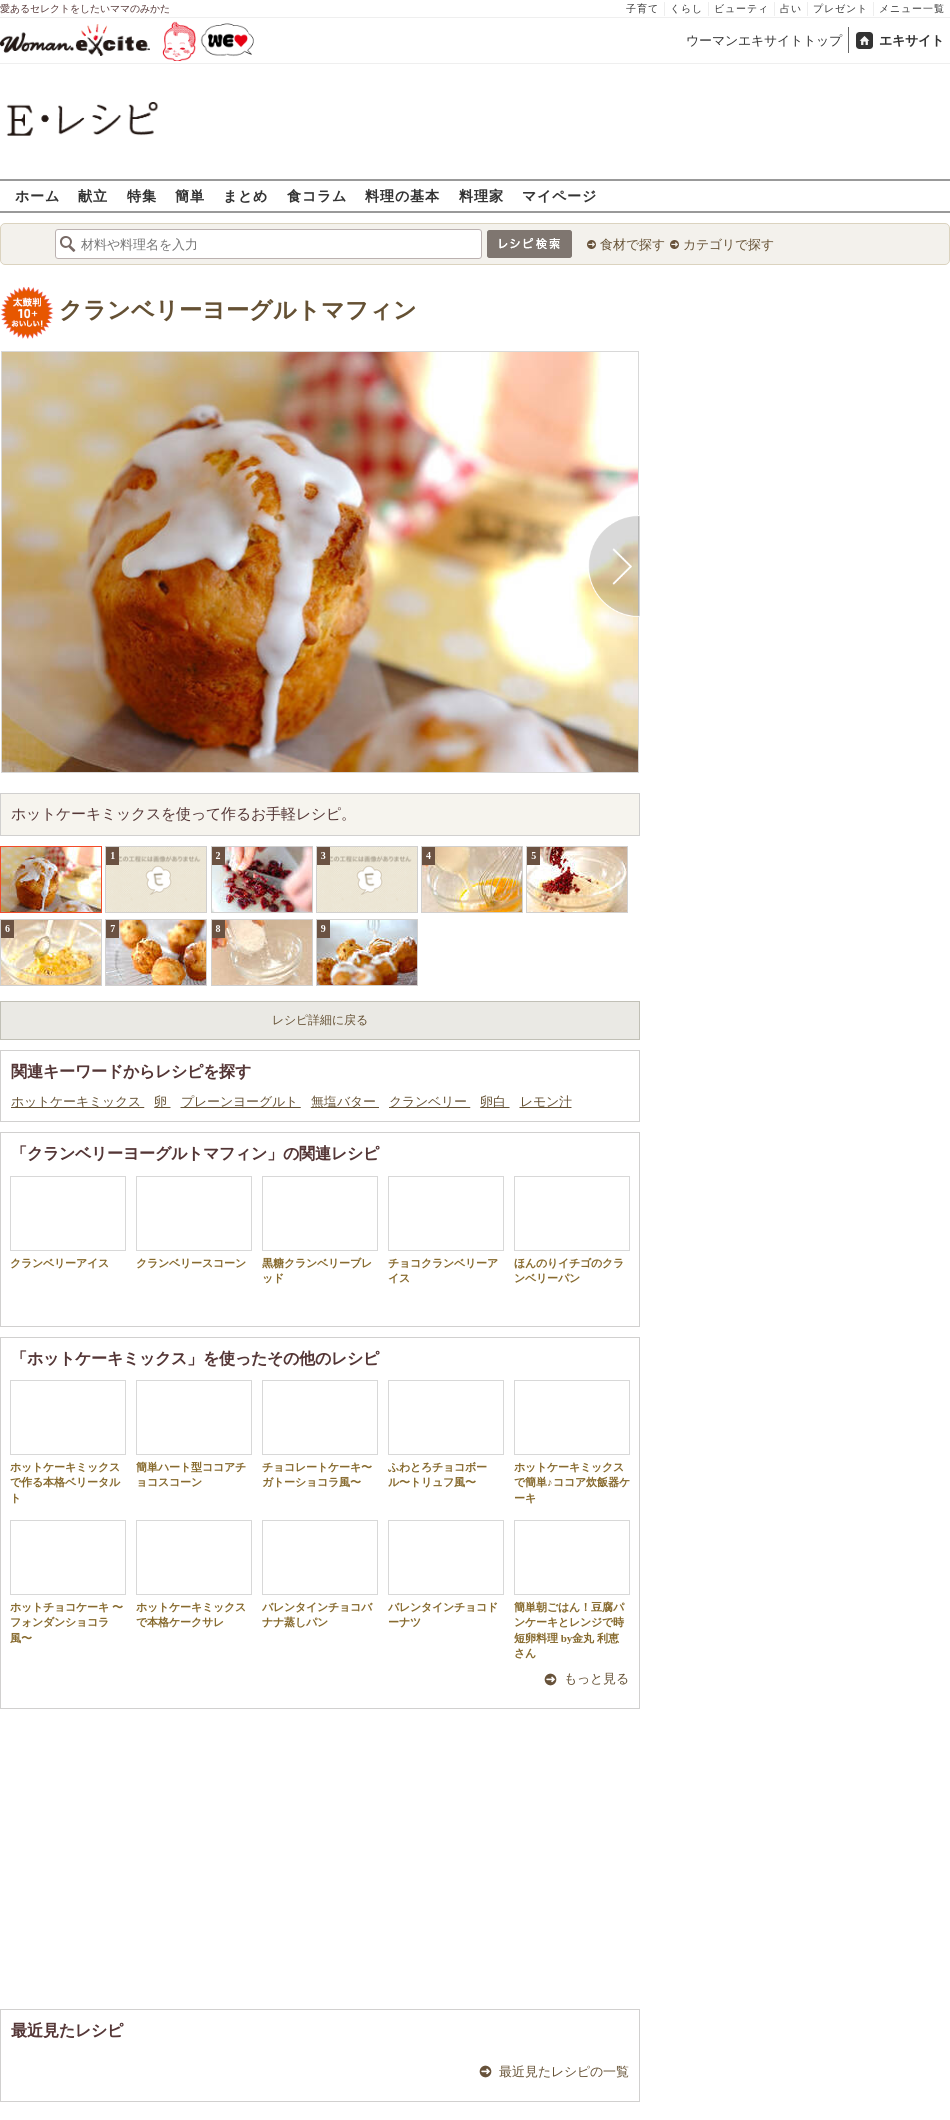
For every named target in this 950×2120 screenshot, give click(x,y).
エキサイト (911, 40)
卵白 (494, 1101)
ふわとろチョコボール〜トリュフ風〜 (446, 1434)
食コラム (317, 195)
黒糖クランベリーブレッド (320, 1230)
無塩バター (345, 1101)
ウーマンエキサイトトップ (764, 40)
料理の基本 (402, 195)
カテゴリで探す (728, 244)
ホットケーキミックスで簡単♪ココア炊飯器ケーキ (572, 1442)
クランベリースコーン (194, 1222)
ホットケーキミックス (77, 1101)
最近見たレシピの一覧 (564, 2071)
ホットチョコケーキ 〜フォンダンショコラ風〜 (68, 1582)
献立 (93, 195)
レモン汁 (546, 1101)
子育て (642, 8)
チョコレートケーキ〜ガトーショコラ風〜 (320, 1434)
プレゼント (840, 8)
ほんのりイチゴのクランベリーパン (572, 1230)
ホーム (37, 195)
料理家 (481, 195)
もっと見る (596, 1678)
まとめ (245, 195)
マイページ (559, 195)
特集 (142, 195)
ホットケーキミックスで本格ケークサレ (194, 1574)
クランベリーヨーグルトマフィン (238, 310)
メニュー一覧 (912, 8)
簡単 (190, 195)
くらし (686, 8)
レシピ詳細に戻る (320, 1020)
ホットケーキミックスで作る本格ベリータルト (68, 1442)
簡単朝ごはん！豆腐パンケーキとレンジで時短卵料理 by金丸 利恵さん (572, 1589)
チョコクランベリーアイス (446, 1230)
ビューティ (741, 8)
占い (791, 8)
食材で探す (632, 244)
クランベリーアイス (68, 1222)
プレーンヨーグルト (241, 1101)
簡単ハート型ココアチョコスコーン (194, 1434)
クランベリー (429, 1101)
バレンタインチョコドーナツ (446, 1574)
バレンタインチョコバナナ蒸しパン (320, 1574)
